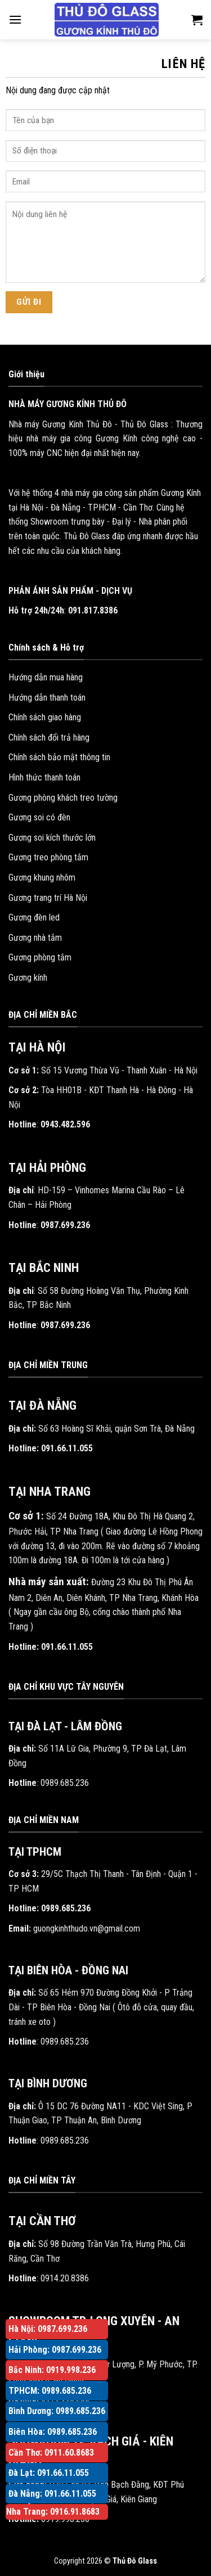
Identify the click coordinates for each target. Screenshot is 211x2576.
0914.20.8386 (65, 2278)
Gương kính (27, 977)
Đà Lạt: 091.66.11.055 (48, 2472)
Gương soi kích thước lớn (52, 837)
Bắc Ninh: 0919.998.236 (52, 2370)
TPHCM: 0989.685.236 (49, 2390)
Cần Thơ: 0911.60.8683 (51, 2452)
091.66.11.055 (67, 1448)
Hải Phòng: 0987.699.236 (54, 2349)
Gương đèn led (34, 917)
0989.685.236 (65, 1783)
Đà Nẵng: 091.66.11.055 (52, 2493)
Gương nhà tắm (35, 937)
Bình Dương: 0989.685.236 (56, 2411)
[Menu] (15, 19)
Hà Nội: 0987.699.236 (47, 2329)
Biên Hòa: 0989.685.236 (52, 2431)
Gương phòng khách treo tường (63, 797)
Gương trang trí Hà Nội (47, 897)
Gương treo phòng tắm (48, 857)
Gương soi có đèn (39, 817)
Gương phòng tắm (39, 957)
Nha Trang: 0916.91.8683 (53, 2511)
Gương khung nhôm (41, 877)
